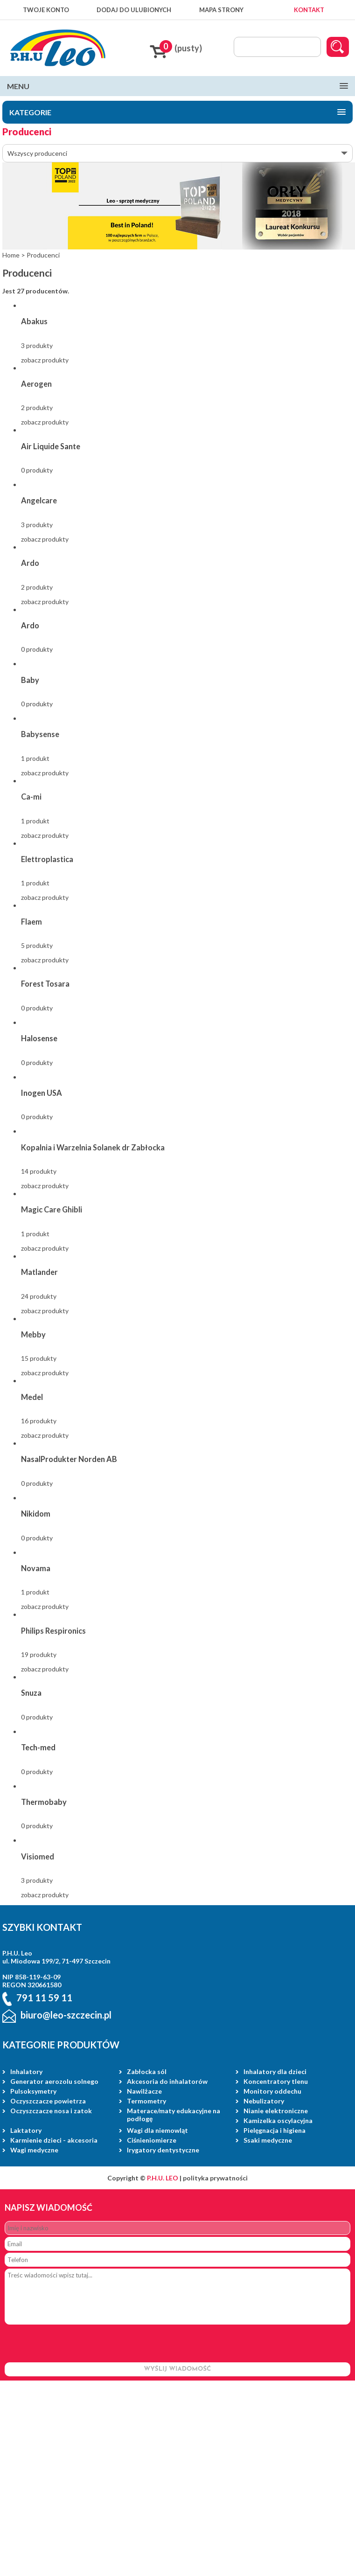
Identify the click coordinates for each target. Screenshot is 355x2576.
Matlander (39, 1271)
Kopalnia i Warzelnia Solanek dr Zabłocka (93, 1147)
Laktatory (26, 2130)
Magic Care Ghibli (51, 1209)
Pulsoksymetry (33, 2091)
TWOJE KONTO (46, 10)
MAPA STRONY (221, 10)
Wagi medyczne (34, 2150)
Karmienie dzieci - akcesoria (53, 2140)
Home (11, 255)
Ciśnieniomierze (151, 2140)
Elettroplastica (47, 859)
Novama (35, 1568)
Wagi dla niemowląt (157, 2130)
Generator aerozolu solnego (54, 2081)
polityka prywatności (215, 2178)
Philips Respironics (53, 1630)
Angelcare (39, 500)
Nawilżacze (144, 2091)
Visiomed (37, 1856)
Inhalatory (26, 2071)
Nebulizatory (264, 2101)
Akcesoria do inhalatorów (167, 2081)
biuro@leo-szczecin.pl (66, 2014)
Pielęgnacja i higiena (275, 2130)
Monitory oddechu (272, 2091)
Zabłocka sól (147, 2071)
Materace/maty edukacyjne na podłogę (173, 2115)
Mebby (33, 1334)
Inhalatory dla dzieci (275, 2071)
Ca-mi (31, 796)
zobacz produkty (45, 360)
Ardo (30, 562)
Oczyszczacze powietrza (48, 2101)
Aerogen (36, 383)
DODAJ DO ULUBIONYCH (134, 10)
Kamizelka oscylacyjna (278, 2120)
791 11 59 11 (44, 1997)
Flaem (31, 921)
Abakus (34, 321)
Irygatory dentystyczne (163, 2150)
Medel (32, 1396)
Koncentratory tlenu (276, 2081)
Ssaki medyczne (268, 2140)
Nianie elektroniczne (276, 2111)
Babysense (40, 734)
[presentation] (75, 2344)
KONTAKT (309, 10)
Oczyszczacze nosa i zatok (51, 2111)
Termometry (146, 2101)
